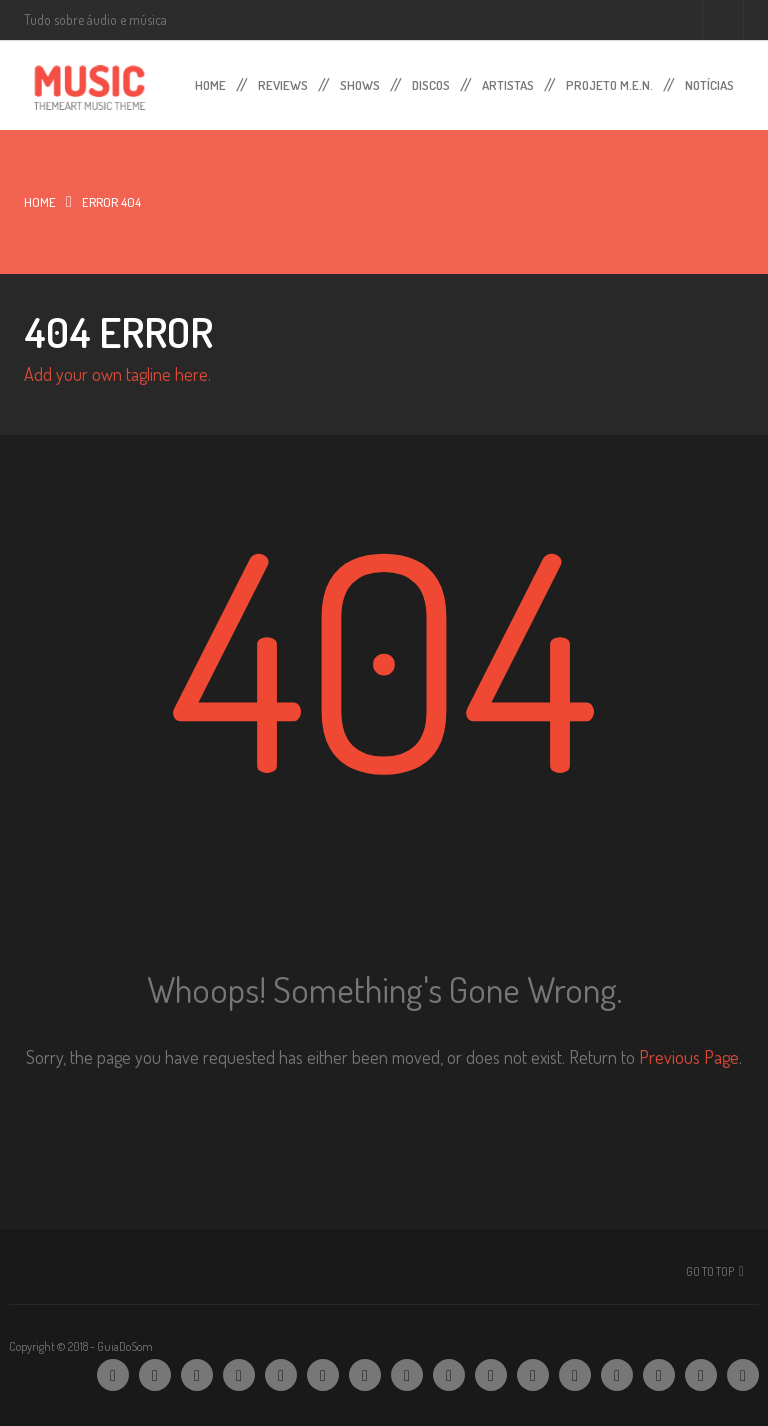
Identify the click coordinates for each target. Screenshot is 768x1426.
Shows (360, 81)
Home (210, 81)
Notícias (709, 81)
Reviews (283, 81)
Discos (431, 81)
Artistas (508, 81)
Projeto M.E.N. (609, 81)
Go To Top (710, 1271)
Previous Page (689, 1057)
